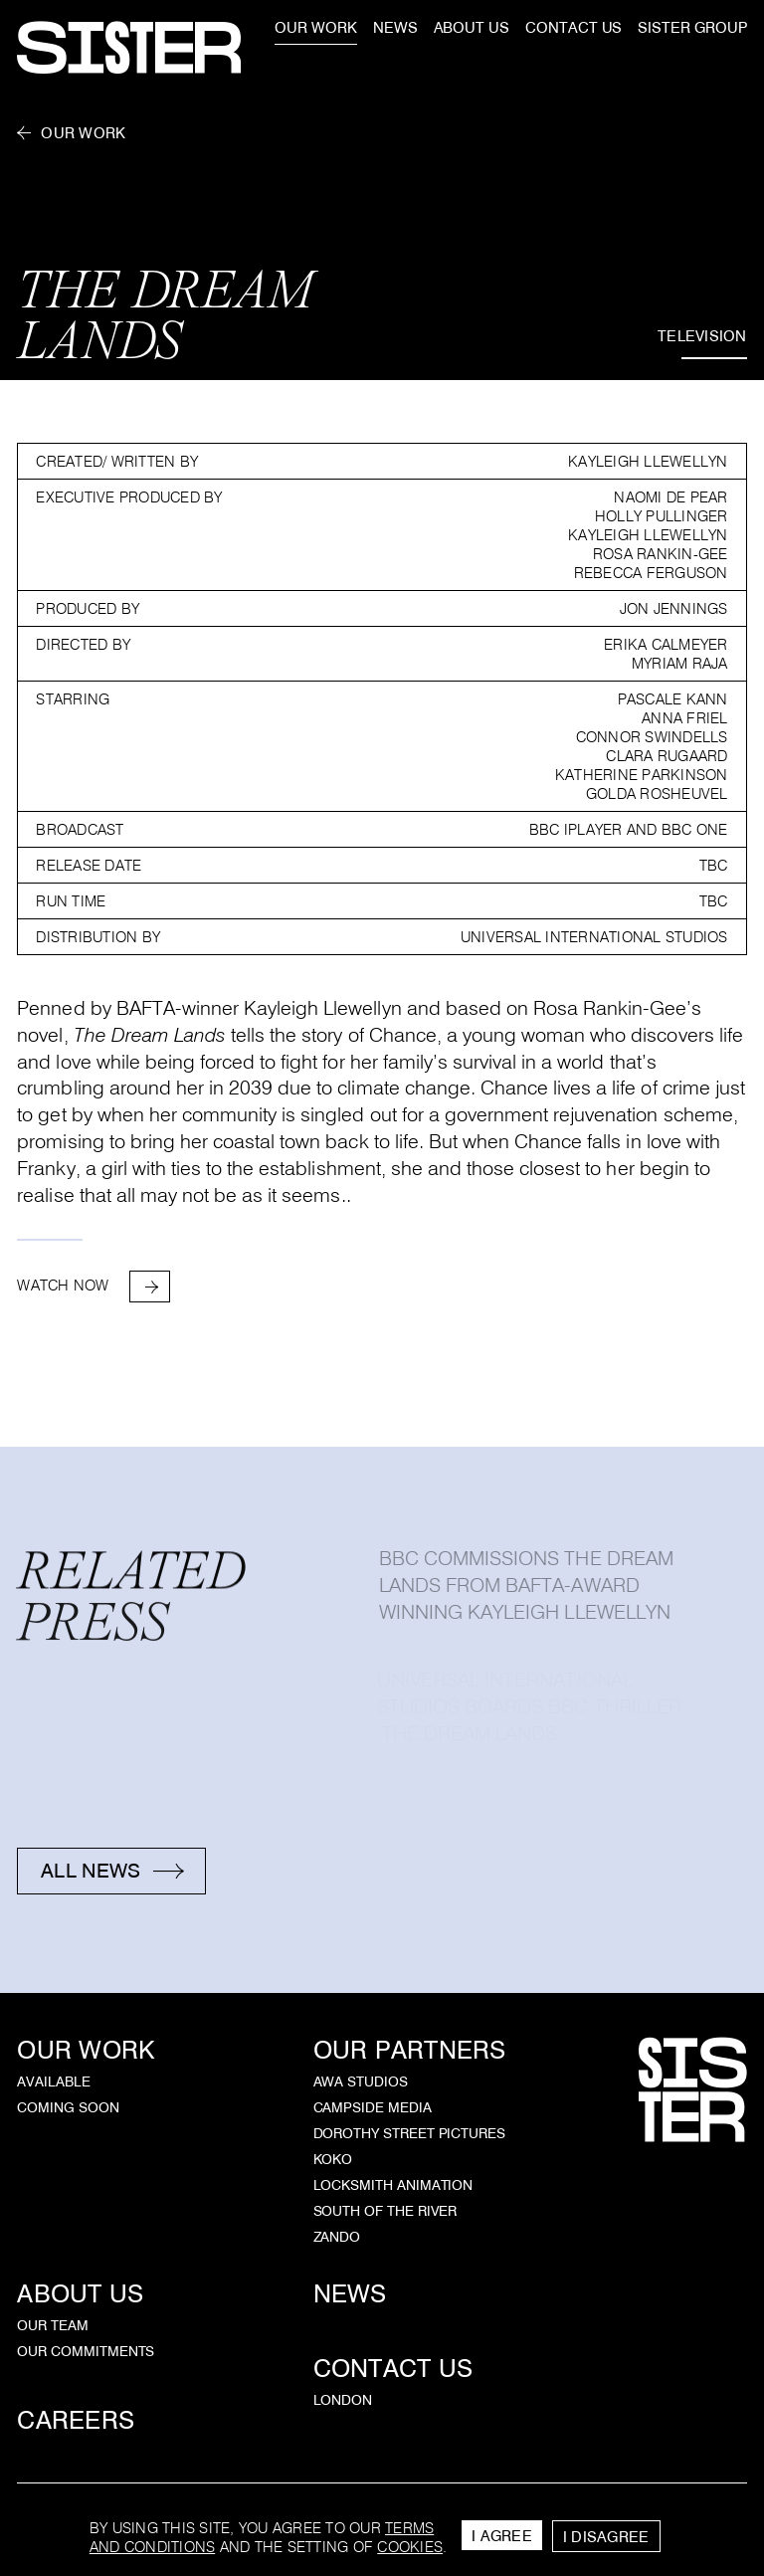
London (343, 2400)
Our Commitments (85, 2351)
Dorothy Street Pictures (409, 2133)
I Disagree (606, 2536)
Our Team (52, 2325)
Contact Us (393, 2368)
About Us (80, 2293)
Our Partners (409, 2050)
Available (53, 2081)
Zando (337, 2237)
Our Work (83, 132)
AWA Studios (360, 2081)
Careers (75, 2420)
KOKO (333, 2159)
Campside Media (372, 2107)
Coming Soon (67, 2107)
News (350, 2293)
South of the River (385, 2211)
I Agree (502, 2535)
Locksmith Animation (393, 2185)
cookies (410, 2546)
